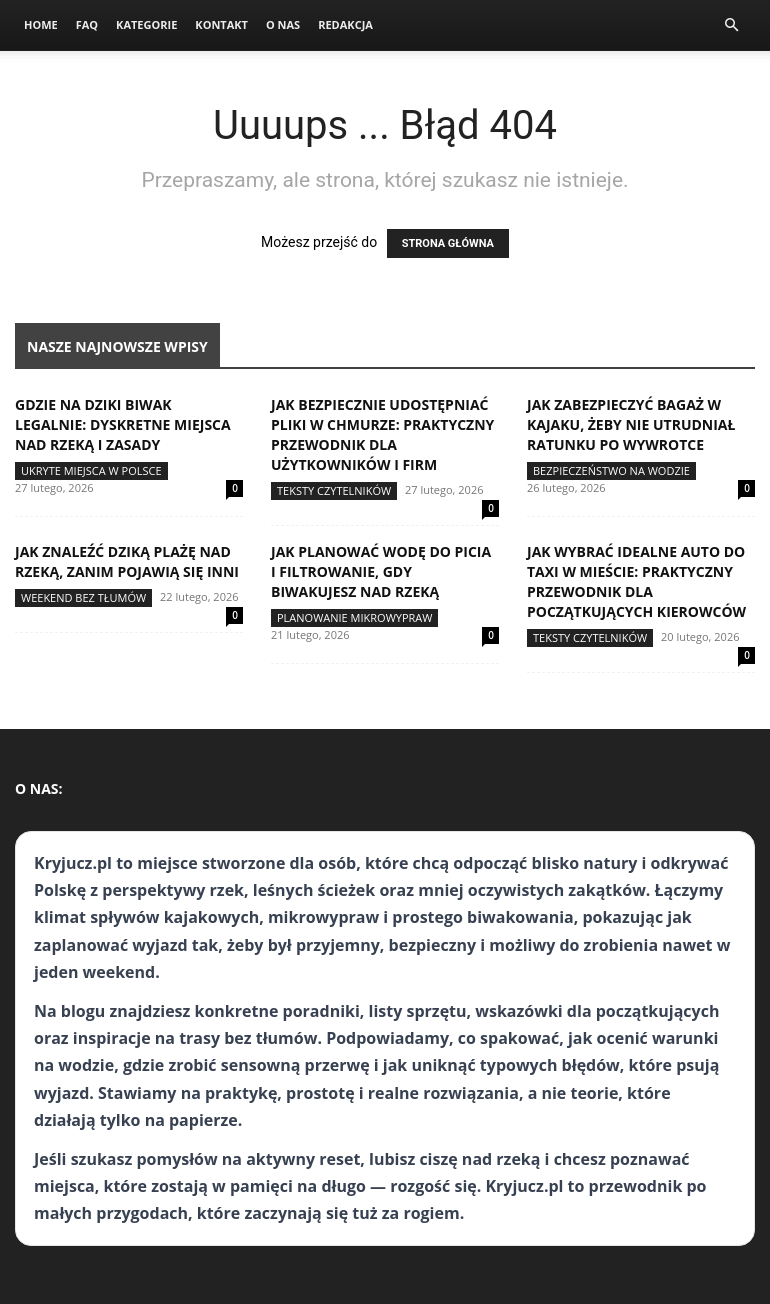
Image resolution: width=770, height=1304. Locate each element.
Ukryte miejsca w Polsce (91, 470)
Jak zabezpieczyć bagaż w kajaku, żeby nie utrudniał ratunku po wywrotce (631, 424)
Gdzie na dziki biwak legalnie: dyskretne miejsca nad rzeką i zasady (123, 424)
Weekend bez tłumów (83, 597)
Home (41, 24)
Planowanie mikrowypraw (354, 617)
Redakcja (345, 24)
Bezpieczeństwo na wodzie (611, 470)
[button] (731, 25)
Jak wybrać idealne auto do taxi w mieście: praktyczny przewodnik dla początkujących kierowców (636, 581)
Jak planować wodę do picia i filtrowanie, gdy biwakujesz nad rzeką (381, 571)
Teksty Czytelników (334, 490)
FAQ (87, 24)
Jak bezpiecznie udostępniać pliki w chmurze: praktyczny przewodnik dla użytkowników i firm (382, 434)
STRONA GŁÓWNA (448, 243)
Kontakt (221, 24)
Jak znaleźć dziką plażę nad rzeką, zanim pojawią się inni (127, 561)
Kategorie (146, 24)
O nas (283, 24)
